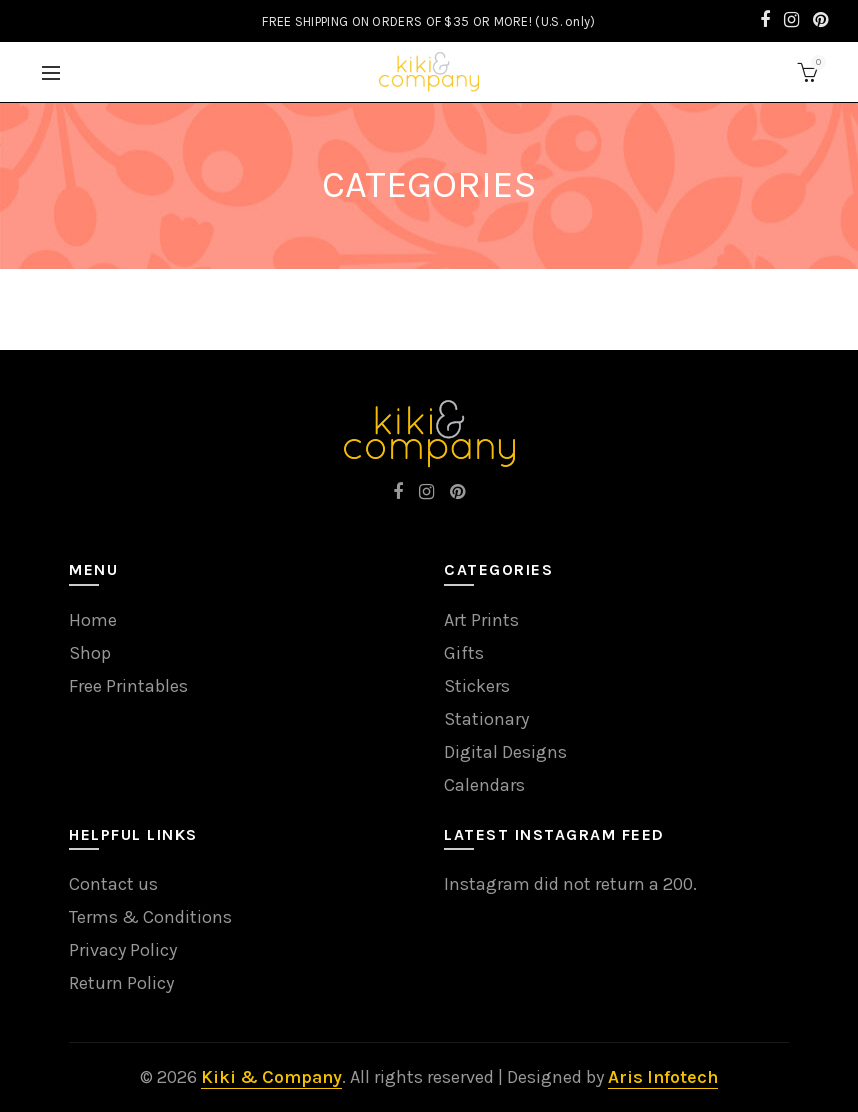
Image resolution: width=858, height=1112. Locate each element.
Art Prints (481, 620)
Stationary (486, 719)
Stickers (477, 686)
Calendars (484, 785)
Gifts (464, 653)
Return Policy (121, 983)
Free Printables (128, 686)
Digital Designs (505, 752)
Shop (90, 653)
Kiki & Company (271, 1077)
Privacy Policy (123, 950)
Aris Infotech (663, 1077)
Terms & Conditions (150, 917)
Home (93, 620)
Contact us (113, 884)
